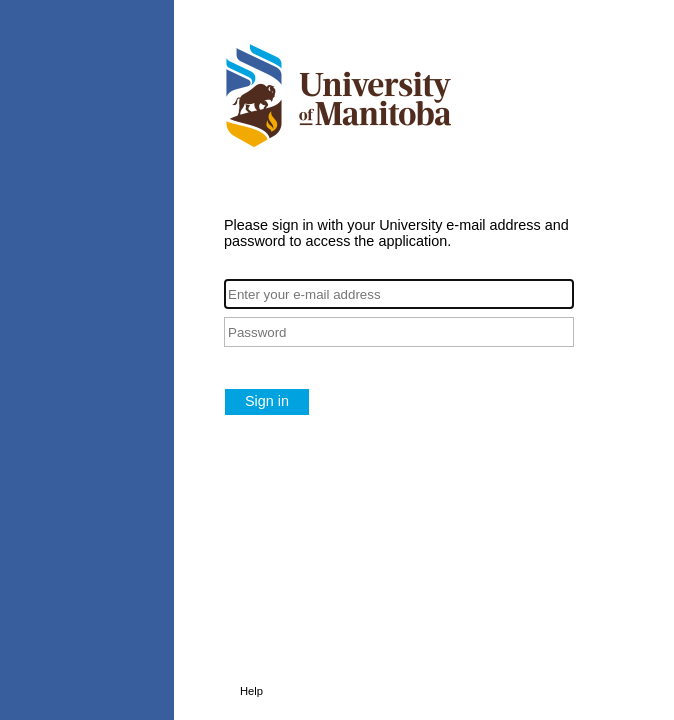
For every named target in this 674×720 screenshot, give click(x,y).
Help (251, 691)
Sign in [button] (267, 401)
